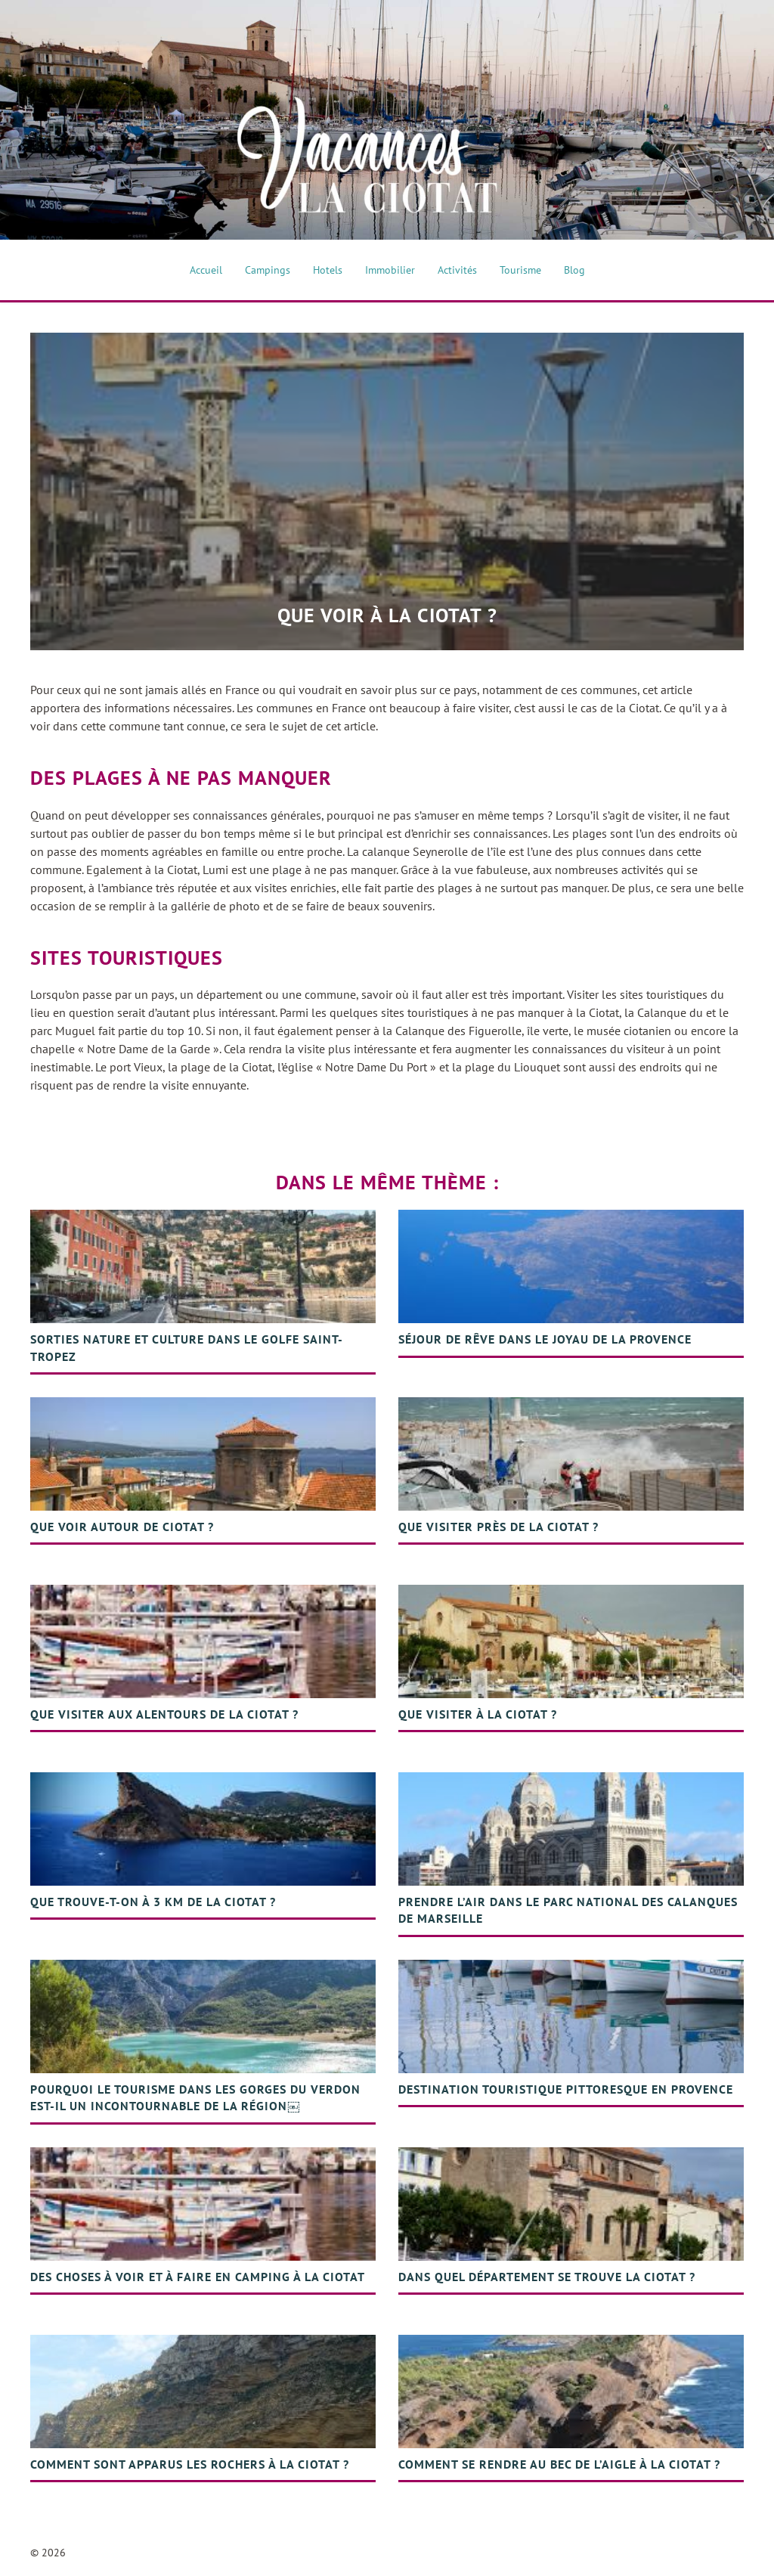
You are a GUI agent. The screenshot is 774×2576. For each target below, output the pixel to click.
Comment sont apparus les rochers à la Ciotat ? (189, 2464)
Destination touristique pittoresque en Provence (565, 2089)
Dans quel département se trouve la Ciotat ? (546, 2276)
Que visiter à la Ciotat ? (477, 1714)
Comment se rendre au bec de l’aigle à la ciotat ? (559, 2464)
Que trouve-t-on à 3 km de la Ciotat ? (153, 1901)
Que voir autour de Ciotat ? (122, 1526)
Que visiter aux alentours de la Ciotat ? (164, 1714)
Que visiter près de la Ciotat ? (498, 1526)
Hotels (327, 270)
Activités (457, 270)
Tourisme (520, 270)
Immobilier (390, 270)
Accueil (206, 270)
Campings (267, 270)
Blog (574, 270)
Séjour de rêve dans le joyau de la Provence (545, 1339)
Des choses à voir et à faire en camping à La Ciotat (197, 2276)
